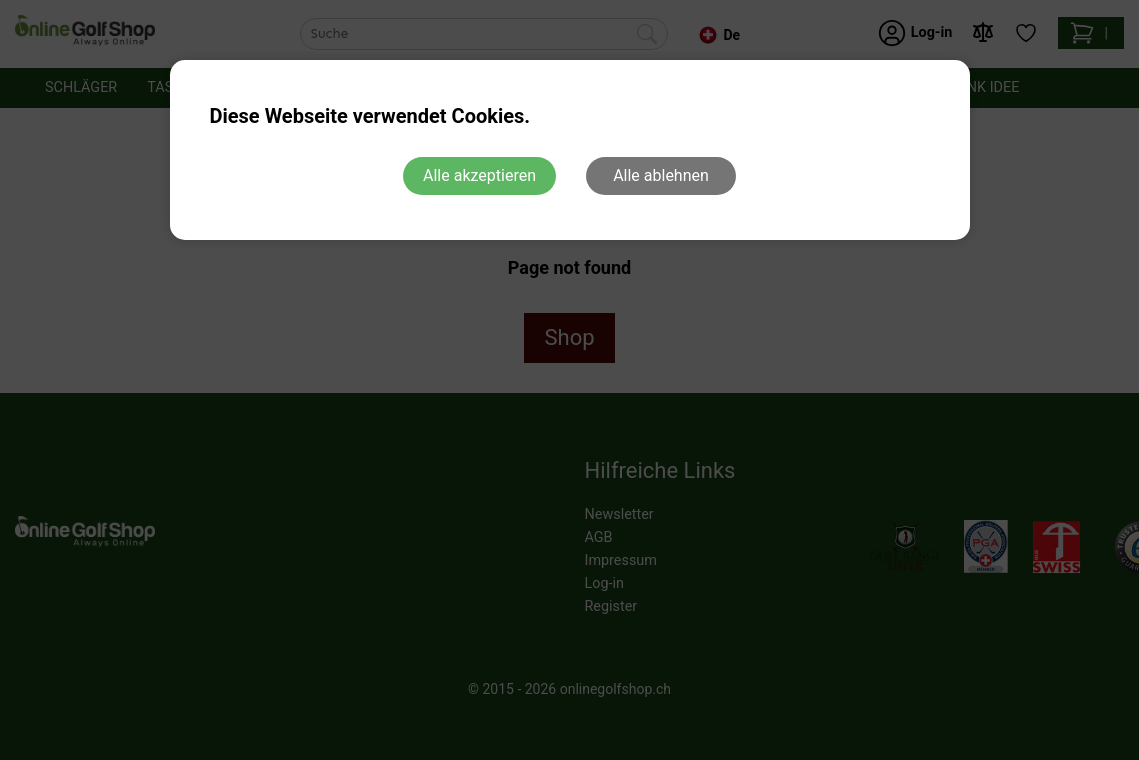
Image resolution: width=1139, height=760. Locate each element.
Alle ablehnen (661, 175)
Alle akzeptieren (479, 175)
